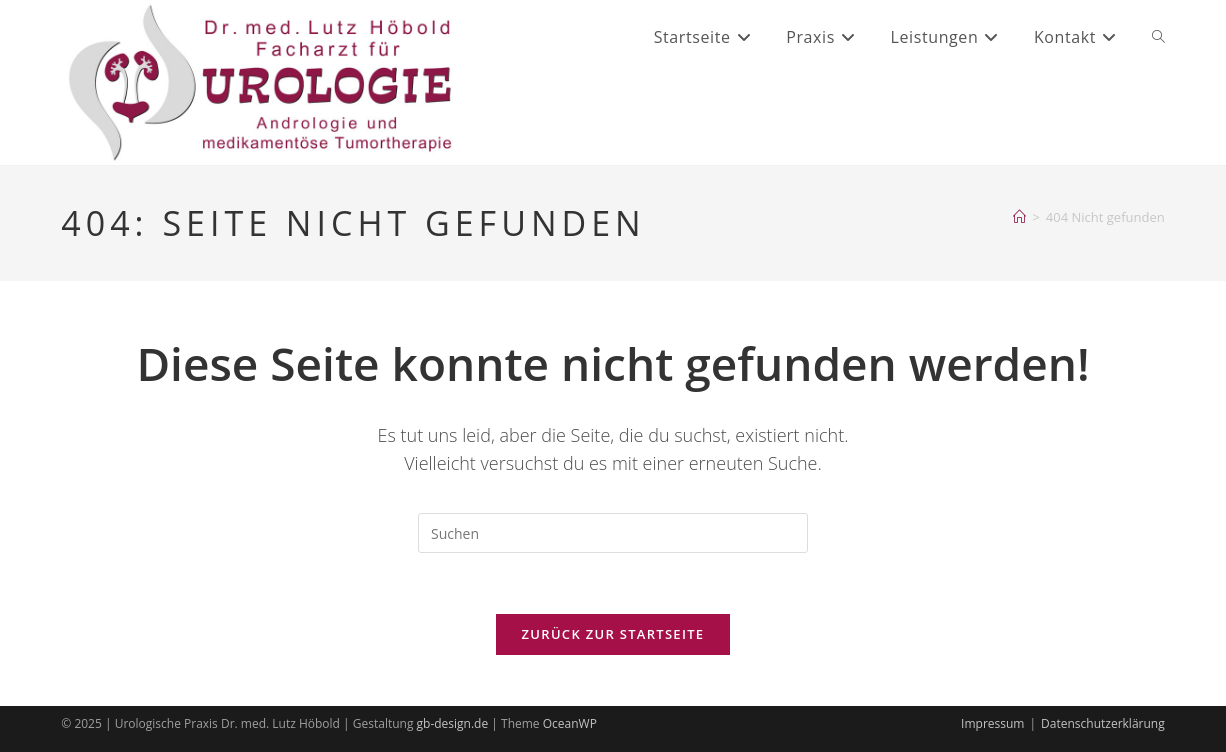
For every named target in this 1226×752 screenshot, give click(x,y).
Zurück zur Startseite (613, 634)
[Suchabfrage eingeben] (613, 533)
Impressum (992, 723)
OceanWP (570, 723)
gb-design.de (453, 723)
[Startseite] (1019, 217)
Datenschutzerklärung (1103, 723)
